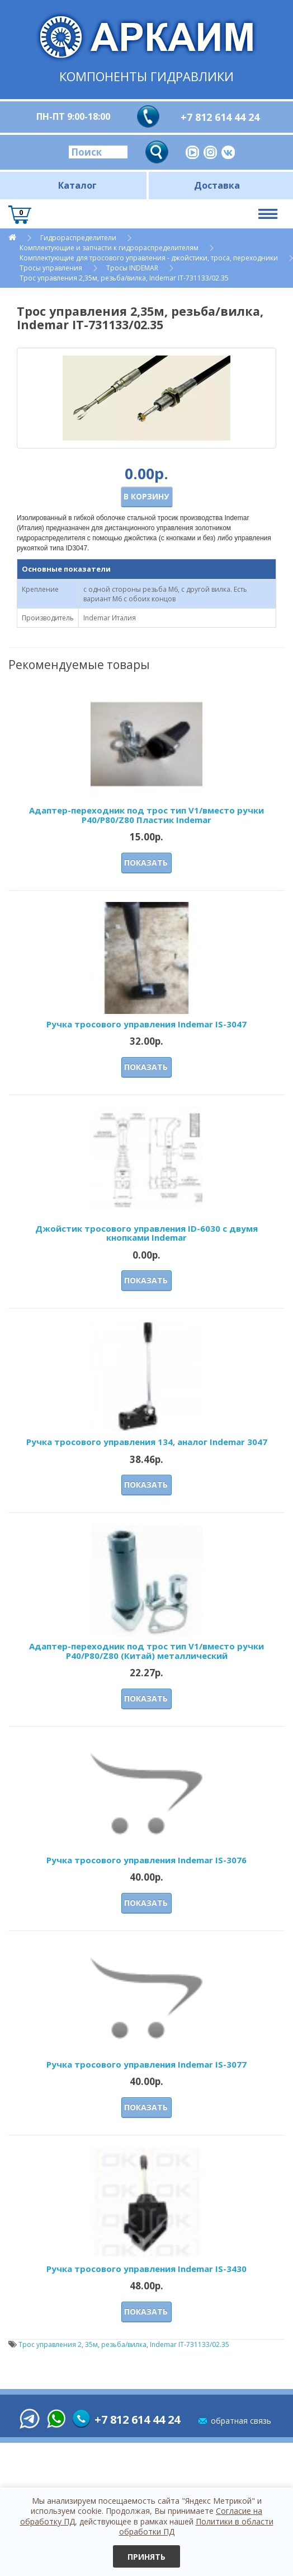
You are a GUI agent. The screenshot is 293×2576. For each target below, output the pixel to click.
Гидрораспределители (78, 237)
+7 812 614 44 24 (220, 117)
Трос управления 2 (50, 2344)
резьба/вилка (123, 2344)
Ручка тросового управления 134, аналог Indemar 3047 (146, 1441)
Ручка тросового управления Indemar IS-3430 (146, 2268)
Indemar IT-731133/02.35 (189, 2344)
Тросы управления (51, 268)
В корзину (146, 496)
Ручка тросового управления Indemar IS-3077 (146, 2064)
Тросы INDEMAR (132, 268)
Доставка (217, 185)
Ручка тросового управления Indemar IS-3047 (146, 1024)
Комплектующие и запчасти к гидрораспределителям (109, 248)
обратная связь (241, 2420)
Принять (146, 2556)
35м (91, 2344)
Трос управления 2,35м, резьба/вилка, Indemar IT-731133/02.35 (124, 278)
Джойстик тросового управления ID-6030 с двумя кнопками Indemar (146, 1233)
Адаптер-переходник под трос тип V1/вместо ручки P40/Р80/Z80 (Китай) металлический (146, 1650)
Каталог (77, 185)
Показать (146, 862)
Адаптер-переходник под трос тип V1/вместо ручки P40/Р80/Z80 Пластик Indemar (146, 815)
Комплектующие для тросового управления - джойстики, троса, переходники (149, 258)
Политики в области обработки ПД (196, 2526)
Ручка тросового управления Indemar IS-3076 (146, 1860)
